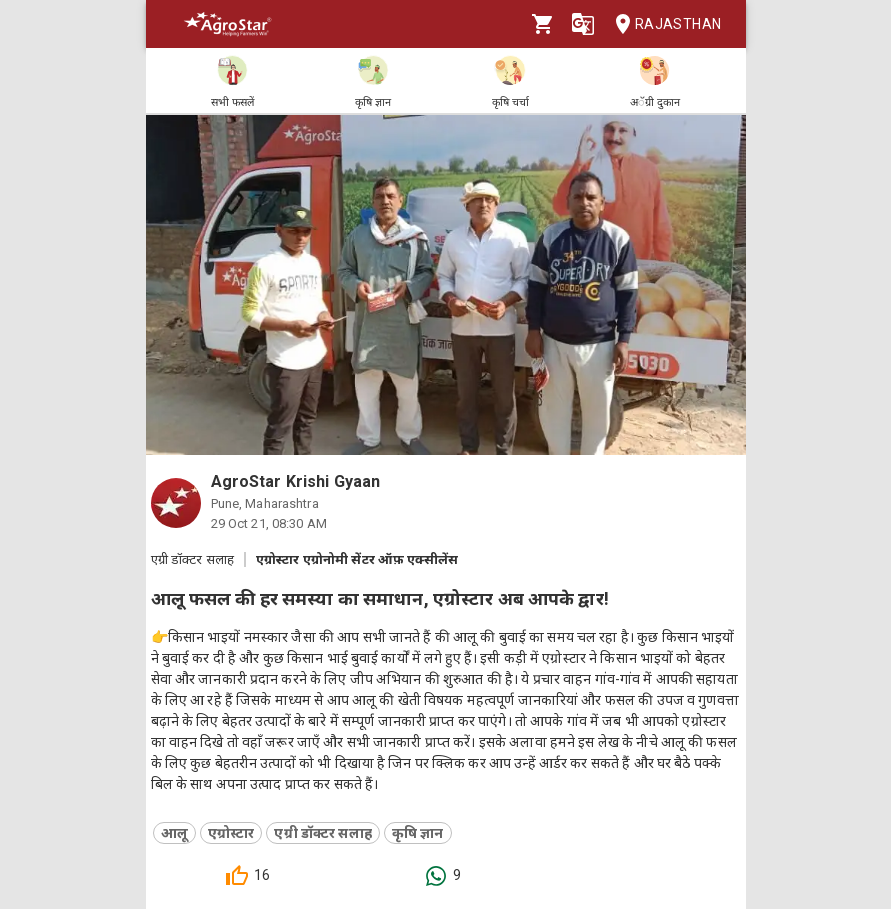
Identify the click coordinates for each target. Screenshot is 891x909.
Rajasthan (662, 24)
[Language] (583, 24)
